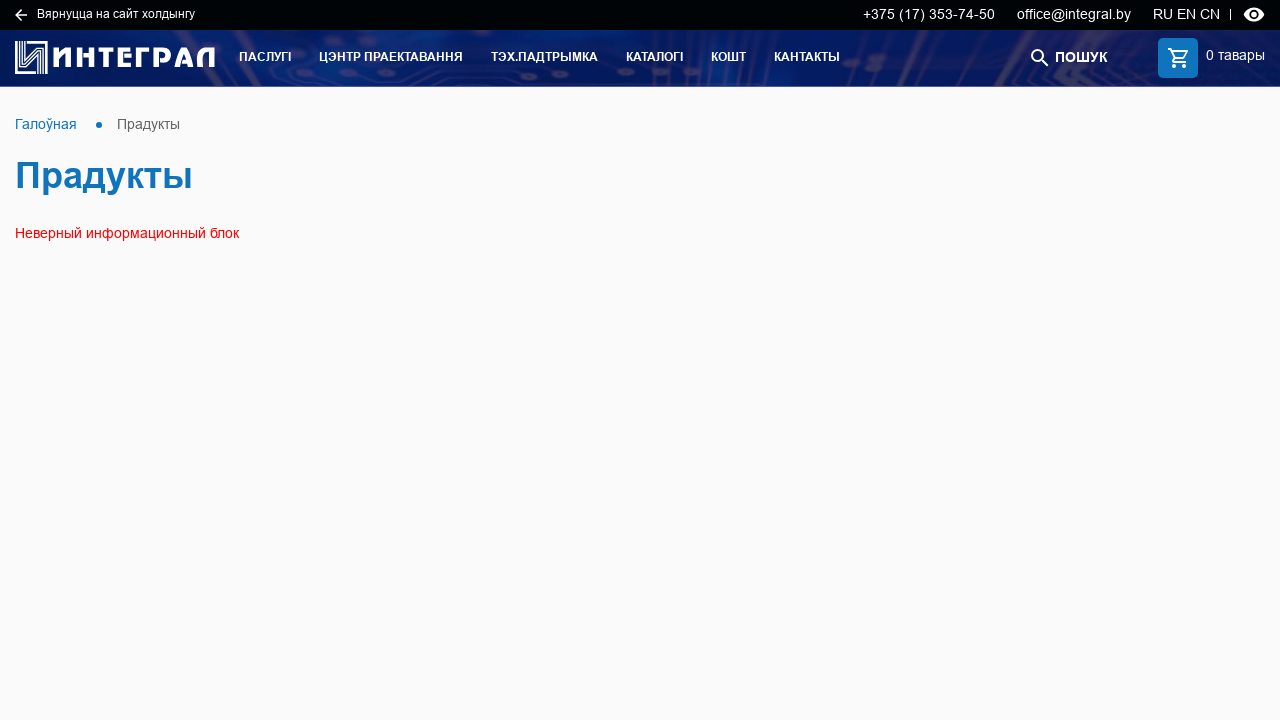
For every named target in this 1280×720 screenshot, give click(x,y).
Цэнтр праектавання (391, 57)
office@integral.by (1074, 14)
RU (1163, 14)
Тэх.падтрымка (544, 57)
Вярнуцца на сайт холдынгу (105, 14)
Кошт (728, 57)
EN (1186, 14)
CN (1210, 14)
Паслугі (265, 57)
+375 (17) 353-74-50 (929, 14)
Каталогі (654, 57)
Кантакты (807, 57)
